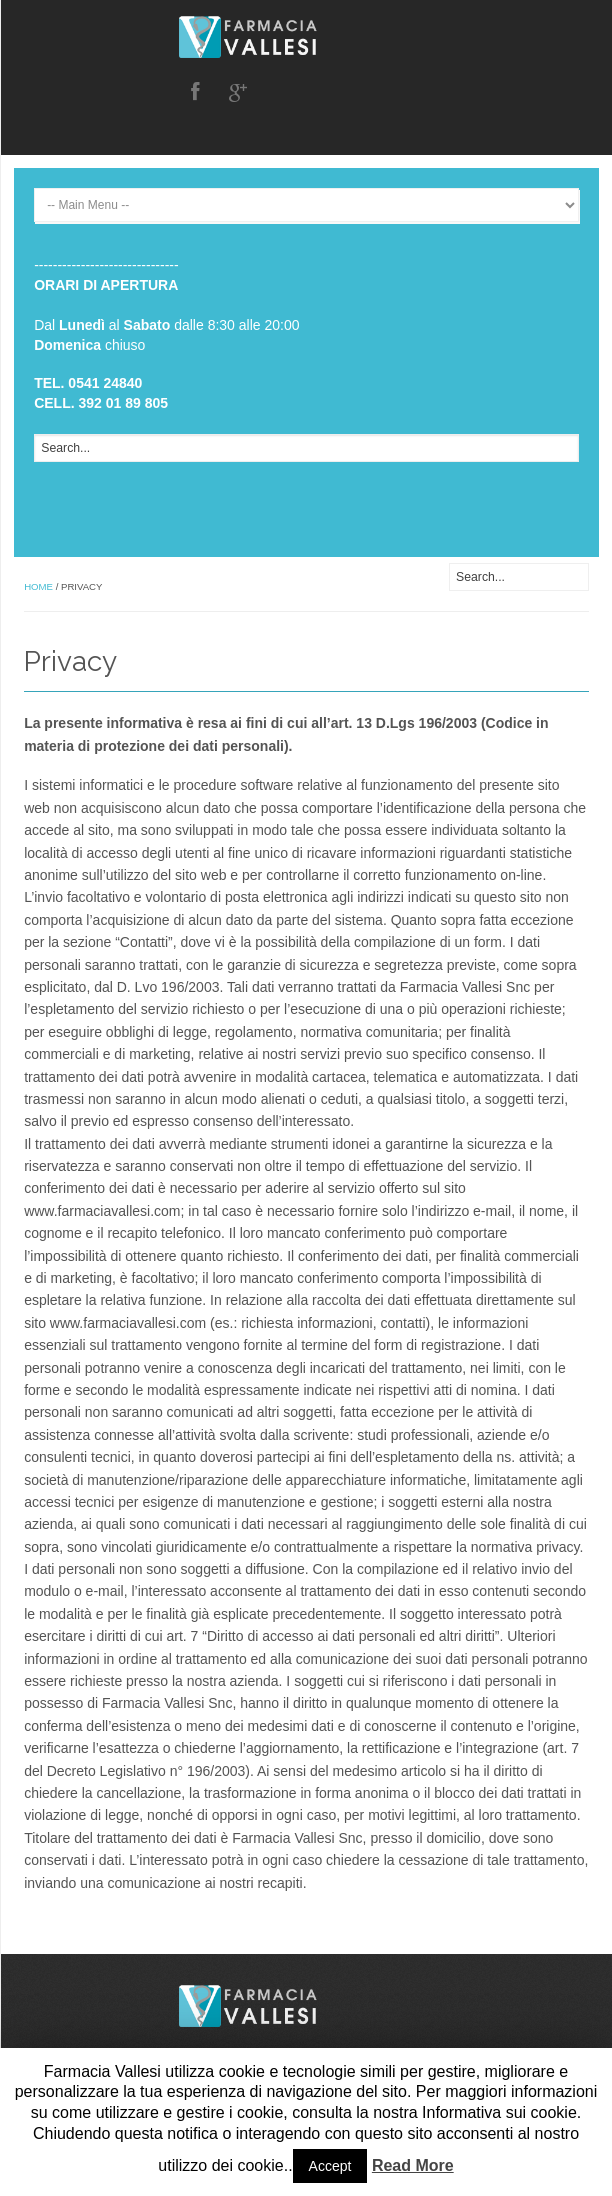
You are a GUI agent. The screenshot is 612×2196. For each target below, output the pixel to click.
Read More (413, 2165)
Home (38, 586)
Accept (330, 2166)
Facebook (194, 92)
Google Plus (237, 92)
